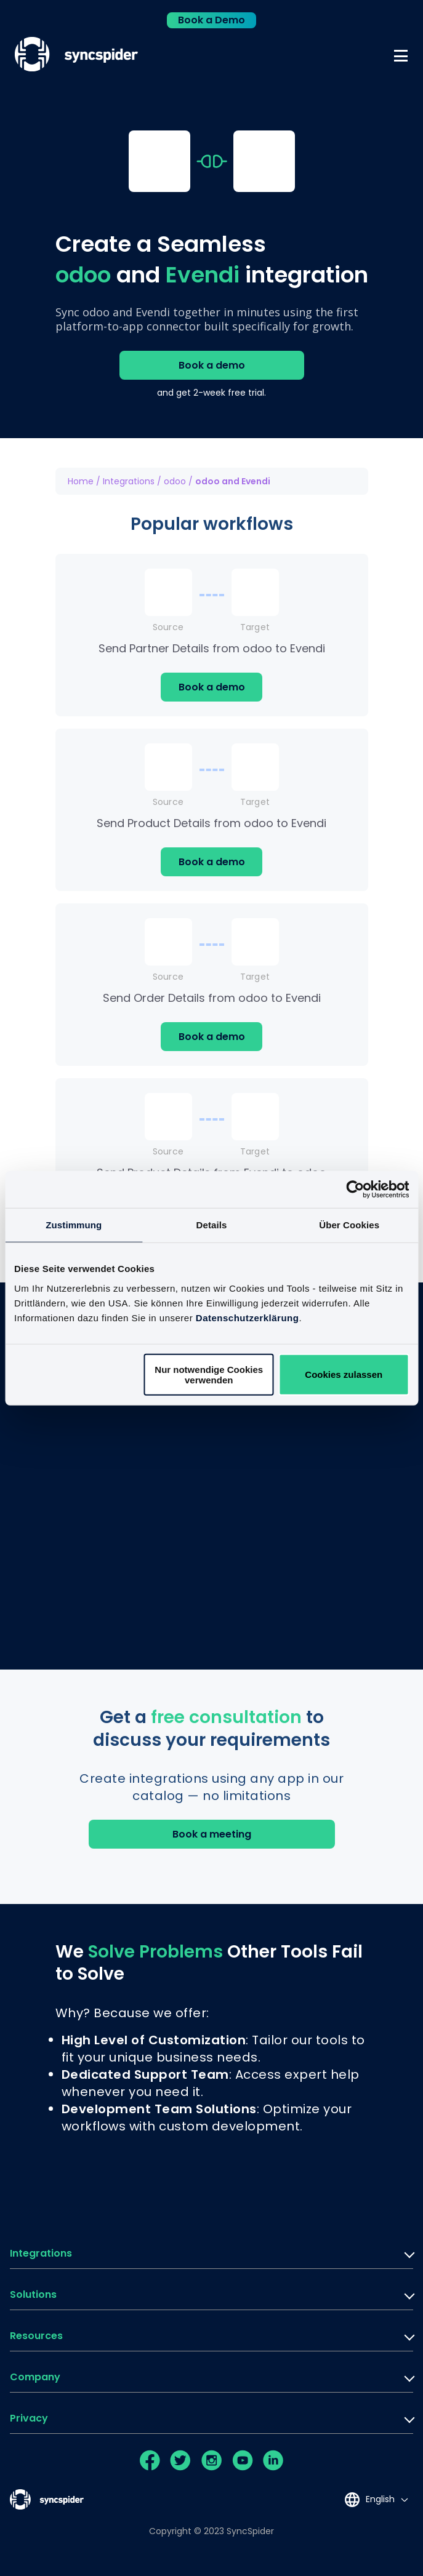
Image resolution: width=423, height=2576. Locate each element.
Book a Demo (211, 20)
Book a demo (212, 365)
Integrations (129, 481)
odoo (175, 481)
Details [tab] (211, 1225)
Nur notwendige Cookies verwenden (209, 1374)
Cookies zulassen (343, 1374)
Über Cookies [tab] (349, 1225)
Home (81, 481)
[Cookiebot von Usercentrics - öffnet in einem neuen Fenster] (355, 1189)
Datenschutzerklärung (247, 1317)
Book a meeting (211, 1834)
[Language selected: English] (376, 2499)
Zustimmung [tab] (74, 1225)
